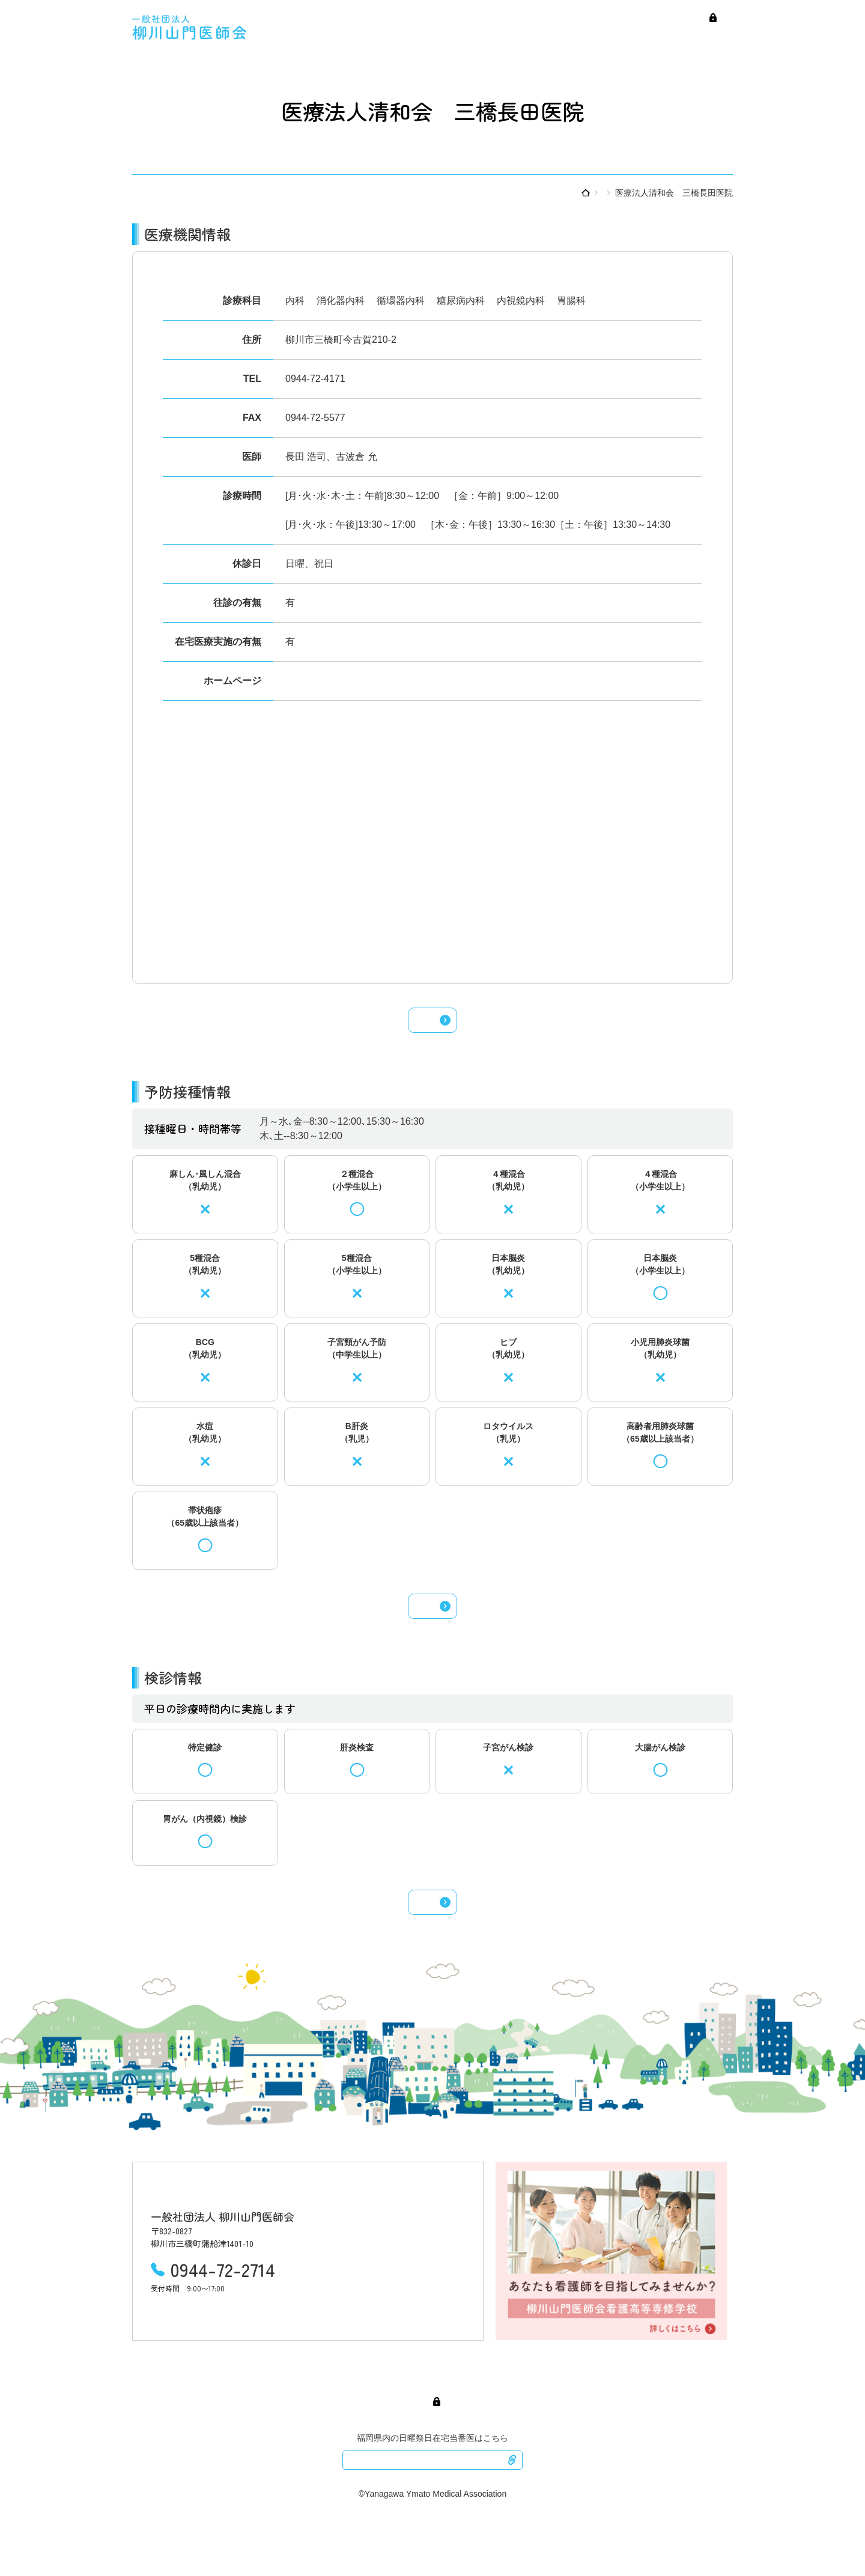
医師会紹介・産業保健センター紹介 (531, 17)
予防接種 (619, 35)
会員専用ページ (638, 17)
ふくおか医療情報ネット (432, 2510)
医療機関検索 (459, 35)
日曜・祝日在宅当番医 (544, 35)
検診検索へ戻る (432, 1938)
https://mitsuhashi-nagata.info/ (349, 681)
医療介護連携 (706, 35)
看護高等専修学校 (704, 17)
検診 (658, 35)
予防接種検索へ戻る (432, 1628)
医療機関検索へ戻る (432, 1027)
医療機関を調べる (568, 193)
